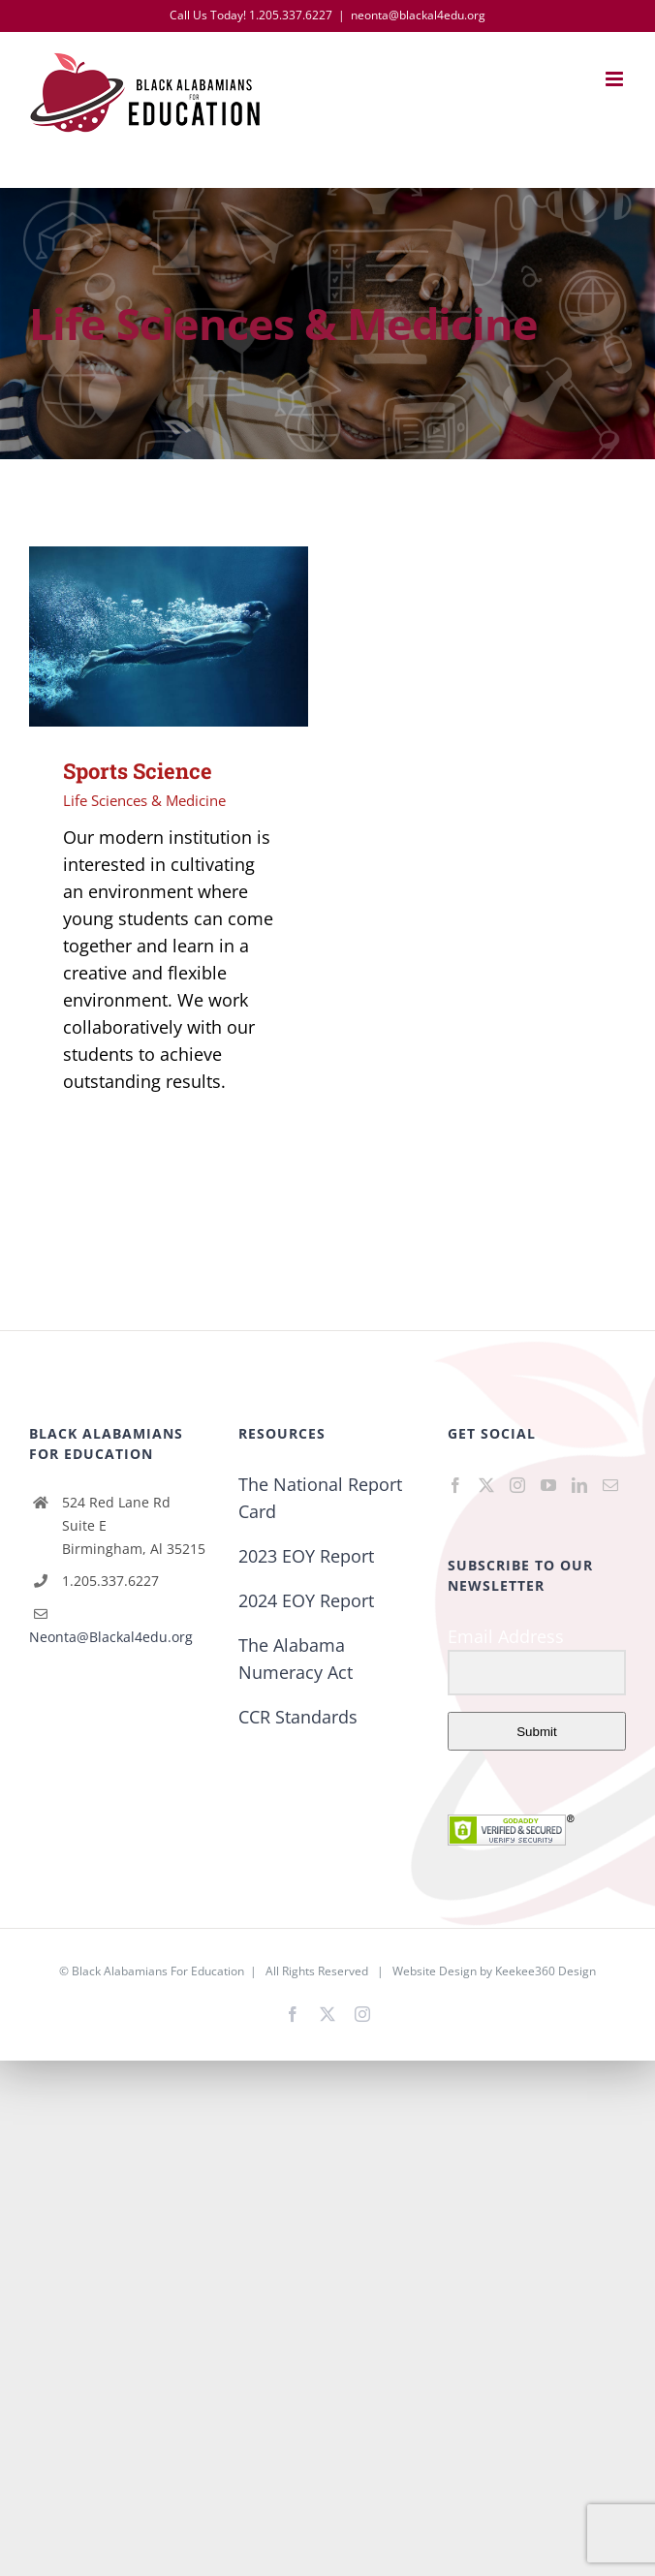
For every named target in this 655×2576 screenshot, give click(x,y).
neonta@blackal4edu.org (418, 15)
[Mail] (610, 1485)
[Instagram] (517, 1485)
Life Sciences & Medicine (144, 800)
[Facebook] (455, 1485)
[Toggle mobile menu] (616, 79)
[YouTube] (548, 1485)
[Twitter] (486, 1485)
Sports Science (137, 771)
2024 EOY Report (306, 1600)
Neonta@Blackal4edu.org (111, 1637)
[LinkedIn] (579, 1485)
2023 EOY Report (306, 1555)
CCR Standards (298, 1716)
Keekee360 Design (545, 1971)
